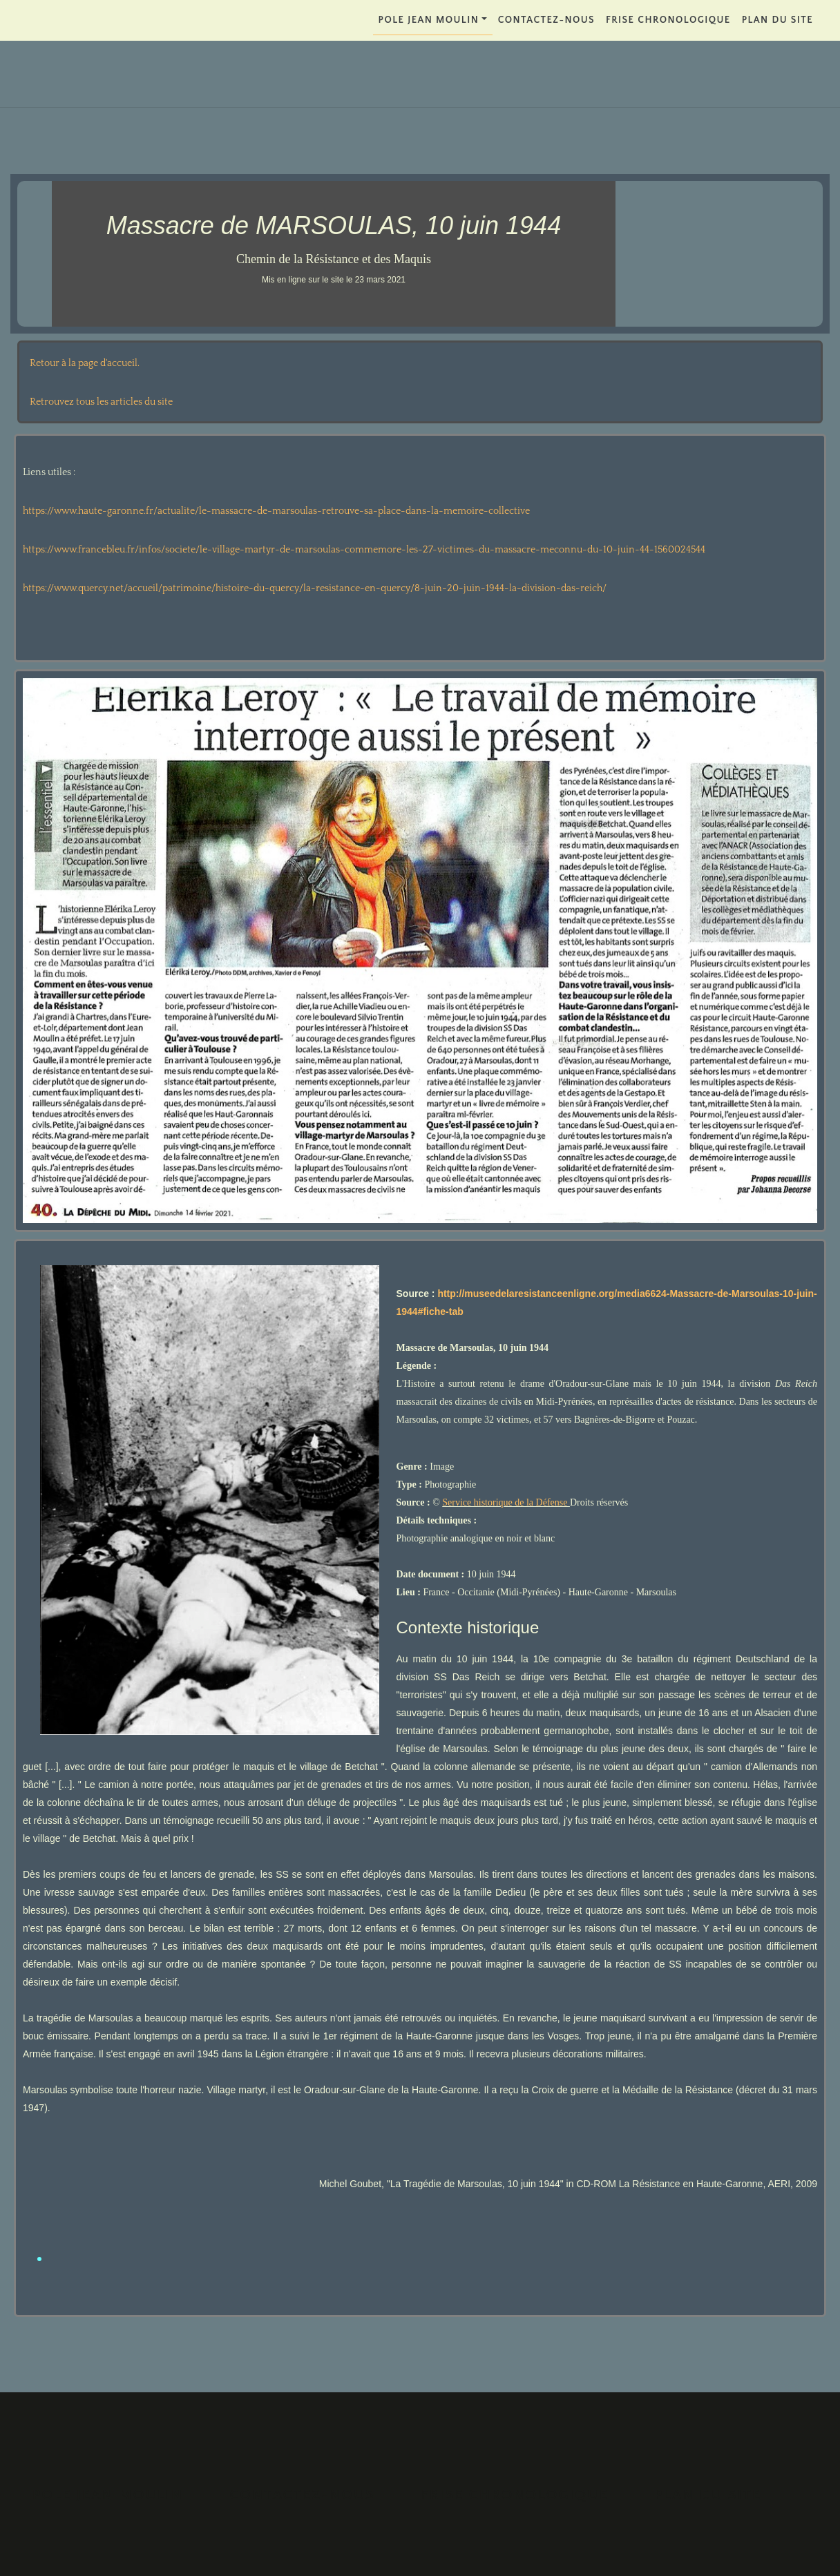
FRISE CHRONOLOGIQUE (668, 20)
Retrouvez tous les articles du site (101, 401)
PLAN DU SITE (777, 20)
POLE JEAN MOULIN (429, 20)
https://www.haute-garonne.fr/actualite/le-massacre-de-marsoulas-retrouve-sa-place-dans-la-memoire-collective (276, 511)
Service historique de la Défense (506, 1502)
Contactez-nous (546, 20)
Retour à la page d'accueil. (85, 363)
